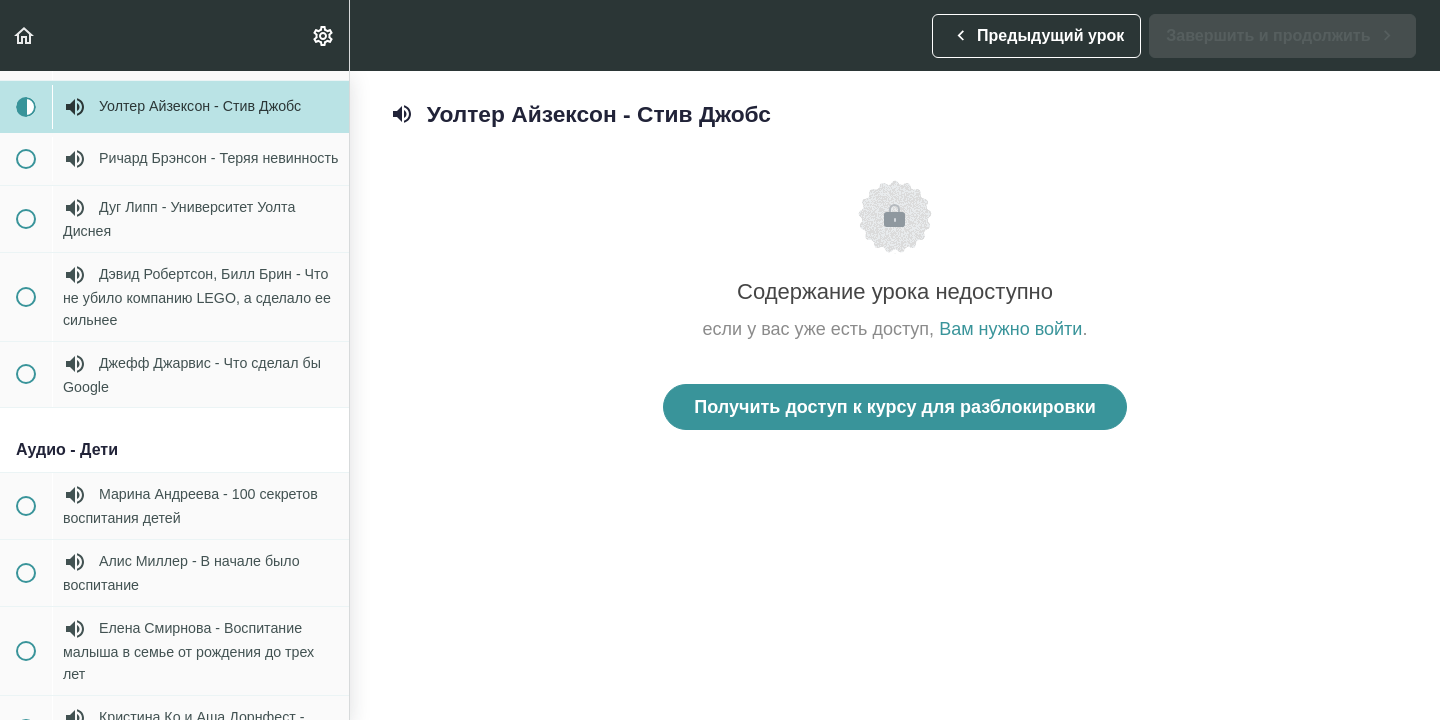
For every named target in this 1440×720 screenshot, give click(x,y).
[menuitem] (324, 35)
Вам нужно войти (1010, 329)
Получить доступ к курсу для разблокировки (894, 407)
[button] (25, 35)
